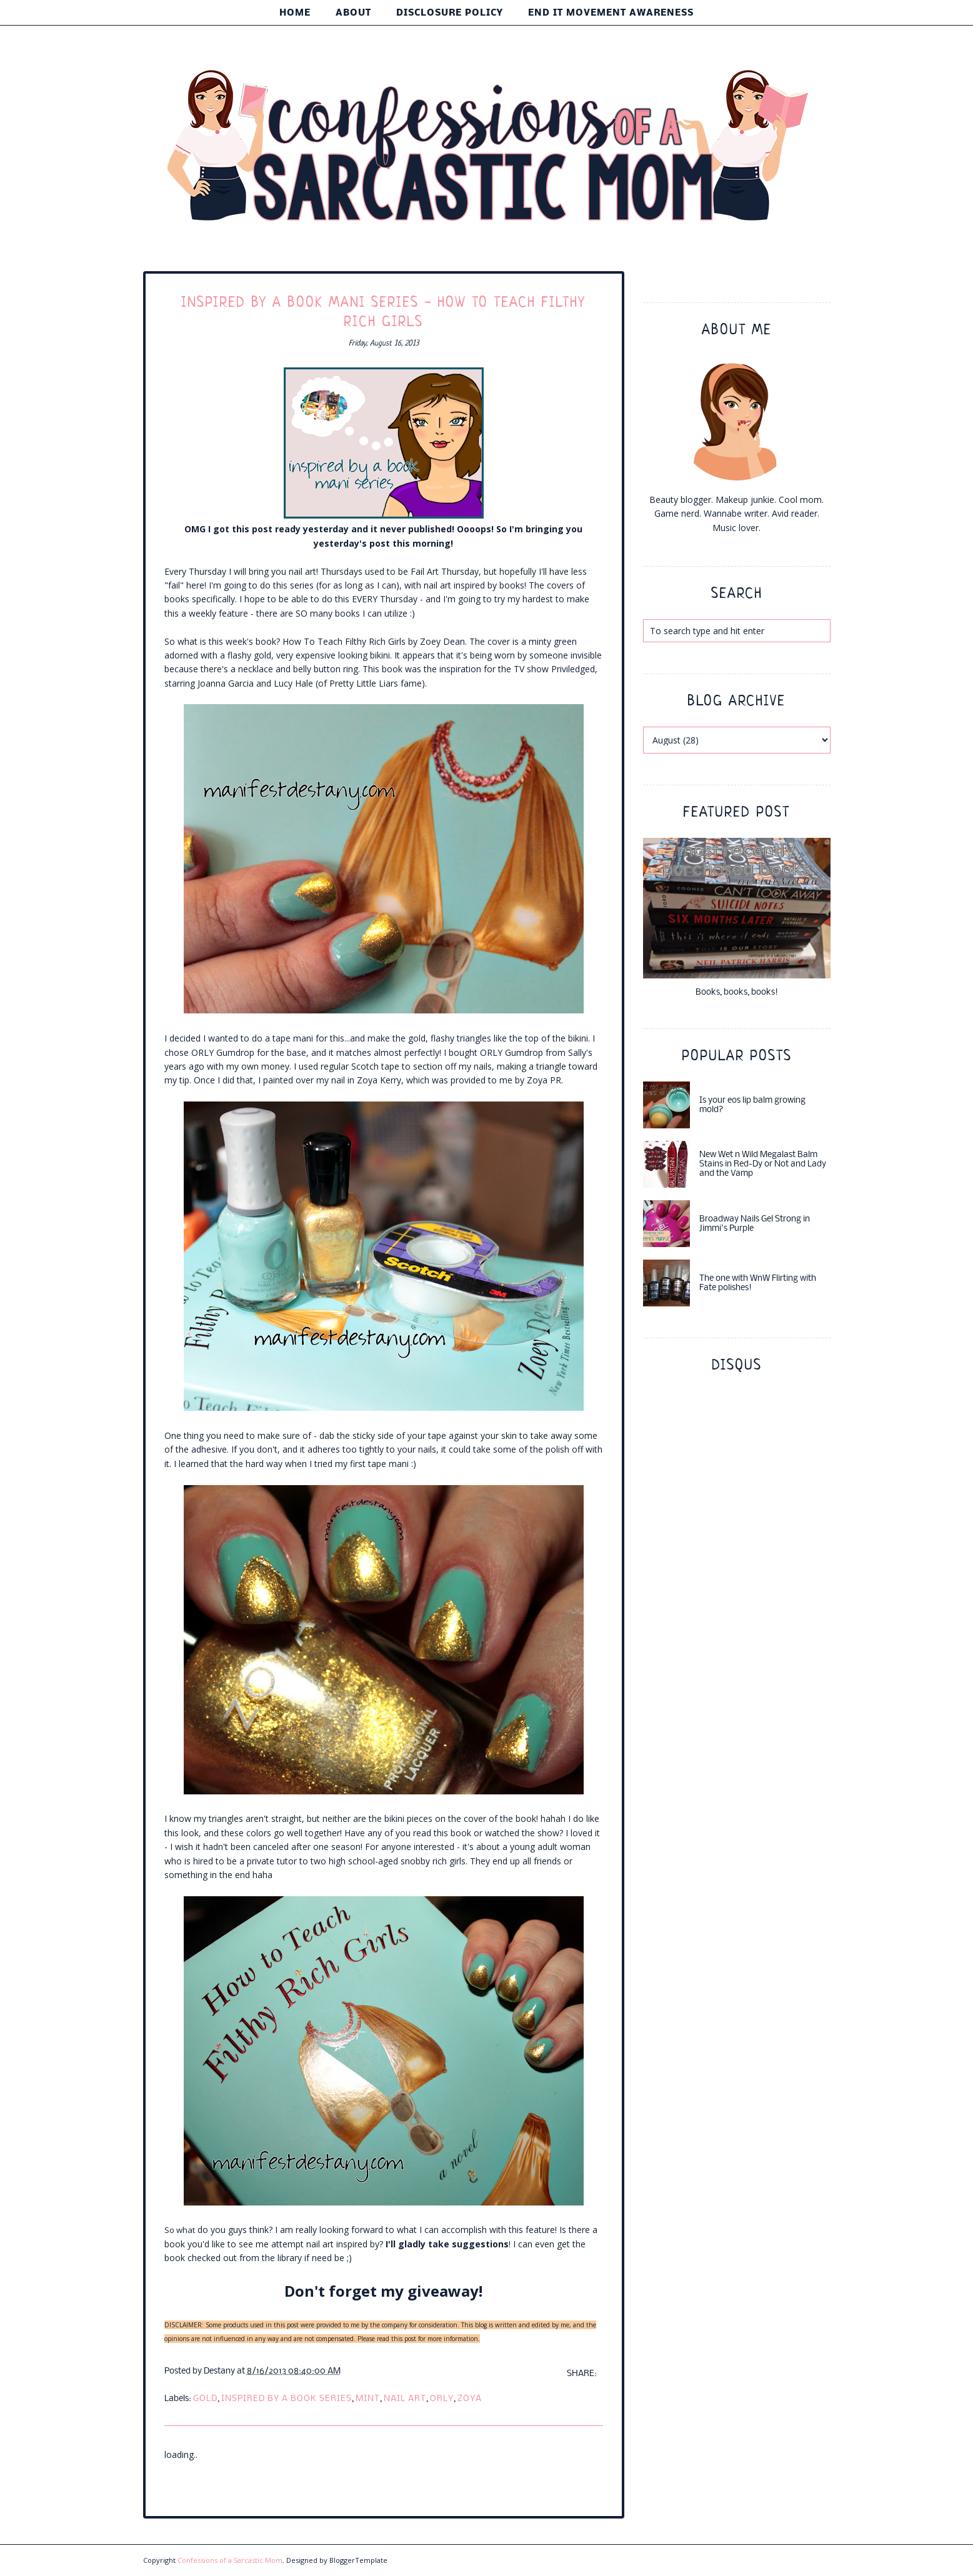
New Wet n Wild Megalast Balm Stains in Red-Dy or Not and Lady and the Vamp (762, 1164)
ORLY (442, 2399)
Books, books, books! (737, 992)
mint (368, 2399)
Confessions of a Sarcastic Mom (229, 2560)
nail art (405, 2399)
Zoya (469, 2399)
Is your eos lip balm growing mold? (752, 1105)
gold (205, 2399)
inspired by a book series (286, 2399)
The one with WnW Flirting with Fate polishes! (757, 1283)
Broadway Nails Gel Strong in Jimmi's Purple (754, 1224)
